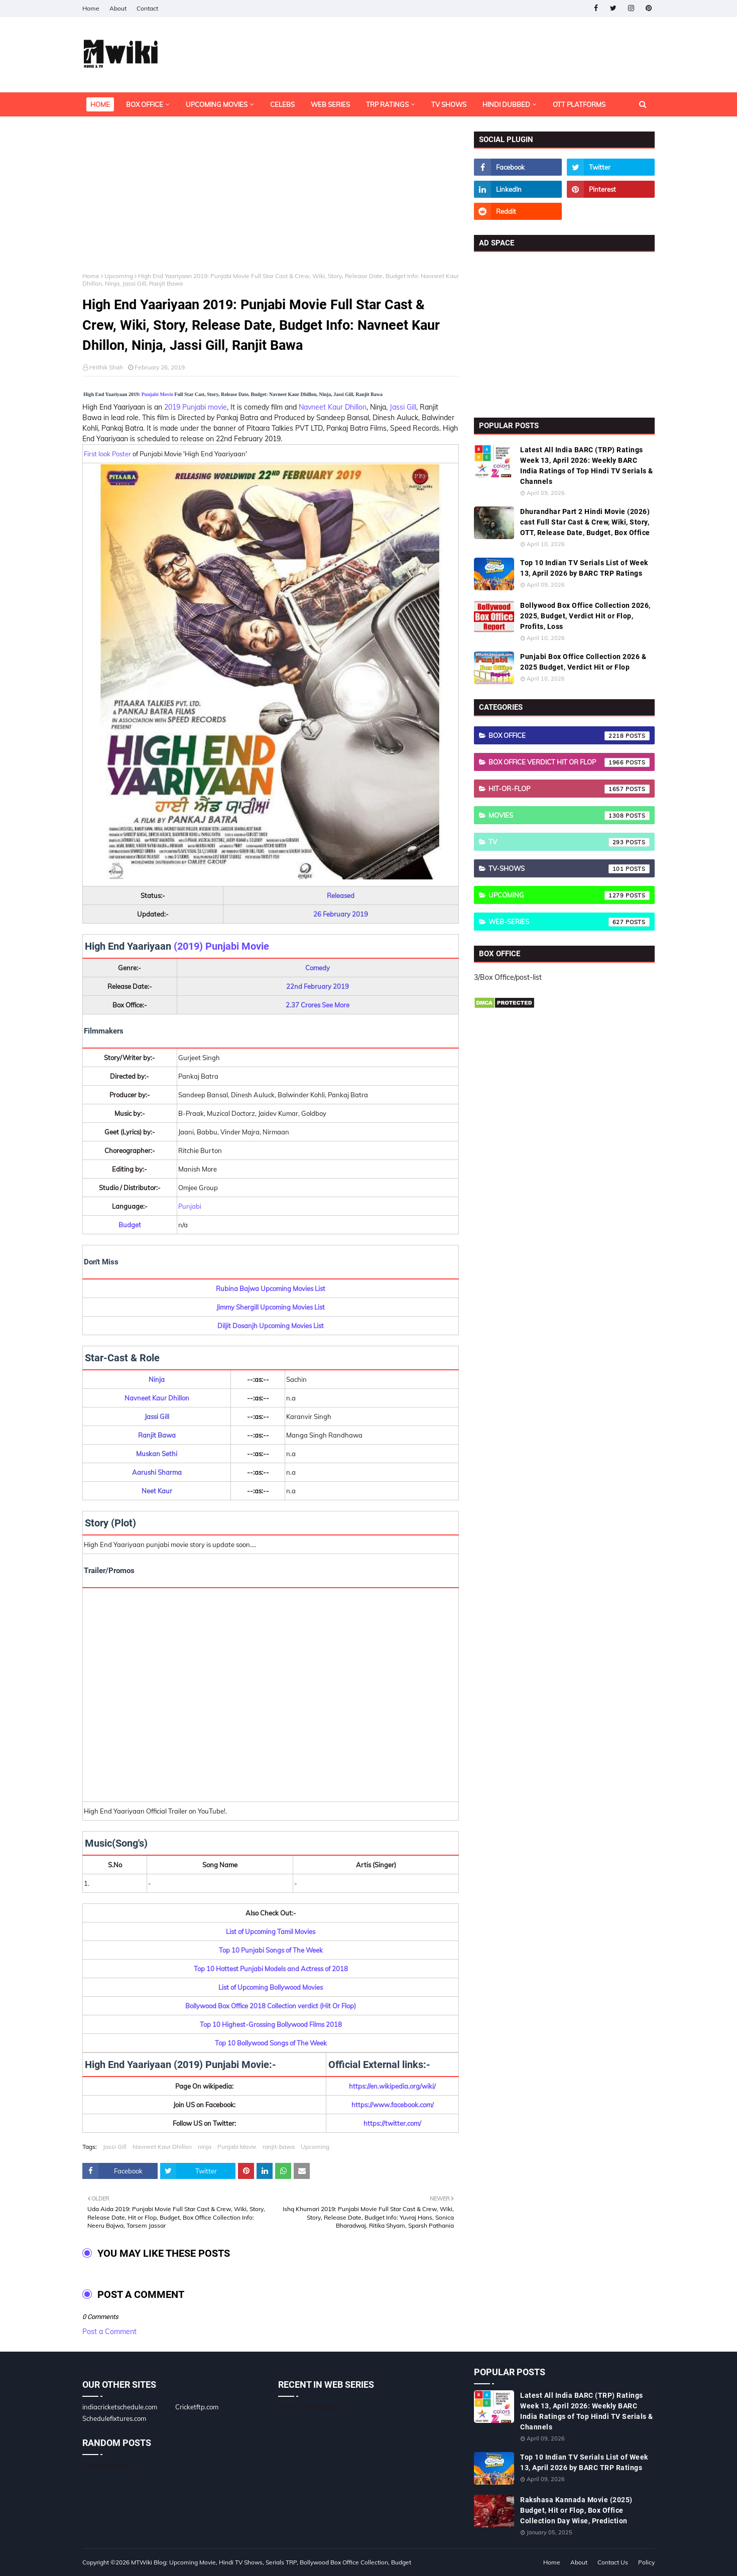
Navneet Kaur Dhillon (332, 407)
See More (335, 1005)
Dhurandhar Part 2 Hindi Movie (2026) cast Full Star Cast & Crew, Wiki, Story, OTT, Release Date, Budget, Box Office (585, 522)
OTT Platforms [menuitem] (579, 104)
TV (569, 842)
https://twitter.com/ (392, 2123)
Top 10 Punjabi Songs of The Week (271, 1950)
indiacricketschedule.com (119, 2407)
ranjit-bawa (279, 2146)
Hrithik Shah (106, 367)
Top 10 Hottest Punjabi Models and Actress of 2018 (271, 1969)
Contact (147, 8)
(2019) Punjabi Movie (221, 946)
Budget (129, 1225)
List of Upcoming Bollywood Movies (270, 1987)
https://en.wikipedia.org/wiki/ (392, 2086)
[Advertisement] (270, 202)
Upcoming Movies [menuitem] (217, 104)
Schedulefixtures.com (114, 2418)
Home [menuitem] (100, 104)
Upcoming (118, 276)
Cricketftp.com (196, 2407)
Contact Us (612, 2562)
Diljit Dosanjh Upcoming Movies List (270, 1326)
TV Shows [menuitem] (448, 104)
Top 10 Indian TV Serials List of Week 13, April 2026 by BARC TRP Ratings (584, 568)
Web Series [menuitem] (330, 104)
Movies (569, 815)
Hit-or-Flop (569, 789)
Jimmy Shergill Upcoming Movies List (270, 1307)
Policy (646, 2562)
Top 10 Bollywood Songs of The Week (271, 2043)
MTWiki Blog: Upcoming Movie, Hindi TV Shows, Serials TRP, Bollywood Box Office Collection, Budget (271, 2562)
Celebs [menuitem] (282, 104)
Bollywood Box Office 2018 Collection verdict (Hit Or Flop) (270, 2006)
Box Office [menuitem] (144, 104)
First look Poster (107, 454)
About (118, 8)
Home (90, 8)
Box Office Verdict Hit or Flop (569, 762)
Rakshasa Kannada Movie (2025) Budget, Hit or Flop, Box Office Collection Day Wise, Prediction (576, 2510)
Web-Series (569, 922)
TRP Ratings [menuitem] (387, 104)
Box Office (569, 735)
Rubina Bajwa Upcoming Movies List (270, 1288)
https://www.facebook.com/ (392, 2105)
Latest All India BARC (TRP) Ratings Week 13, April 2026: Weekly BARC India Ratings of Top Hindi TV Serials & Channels (586, 465)
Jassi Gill (403, 407)
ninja (204, 2146)
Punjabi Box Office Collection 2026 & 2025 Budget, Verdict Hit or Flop (583, 662)
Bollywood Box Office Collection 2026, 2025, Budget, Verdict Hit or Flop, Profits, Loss (585, 615)
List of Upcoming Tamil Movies (270, 1931)
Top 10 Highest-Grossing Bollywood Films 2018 (271, 2024)
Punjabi (189, 1206)
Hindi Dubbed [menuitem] (506, 104)
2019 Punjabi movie (195, 407)
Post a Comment (109, 2331)
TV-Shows (569, 868)
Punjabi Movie (157, 394)
